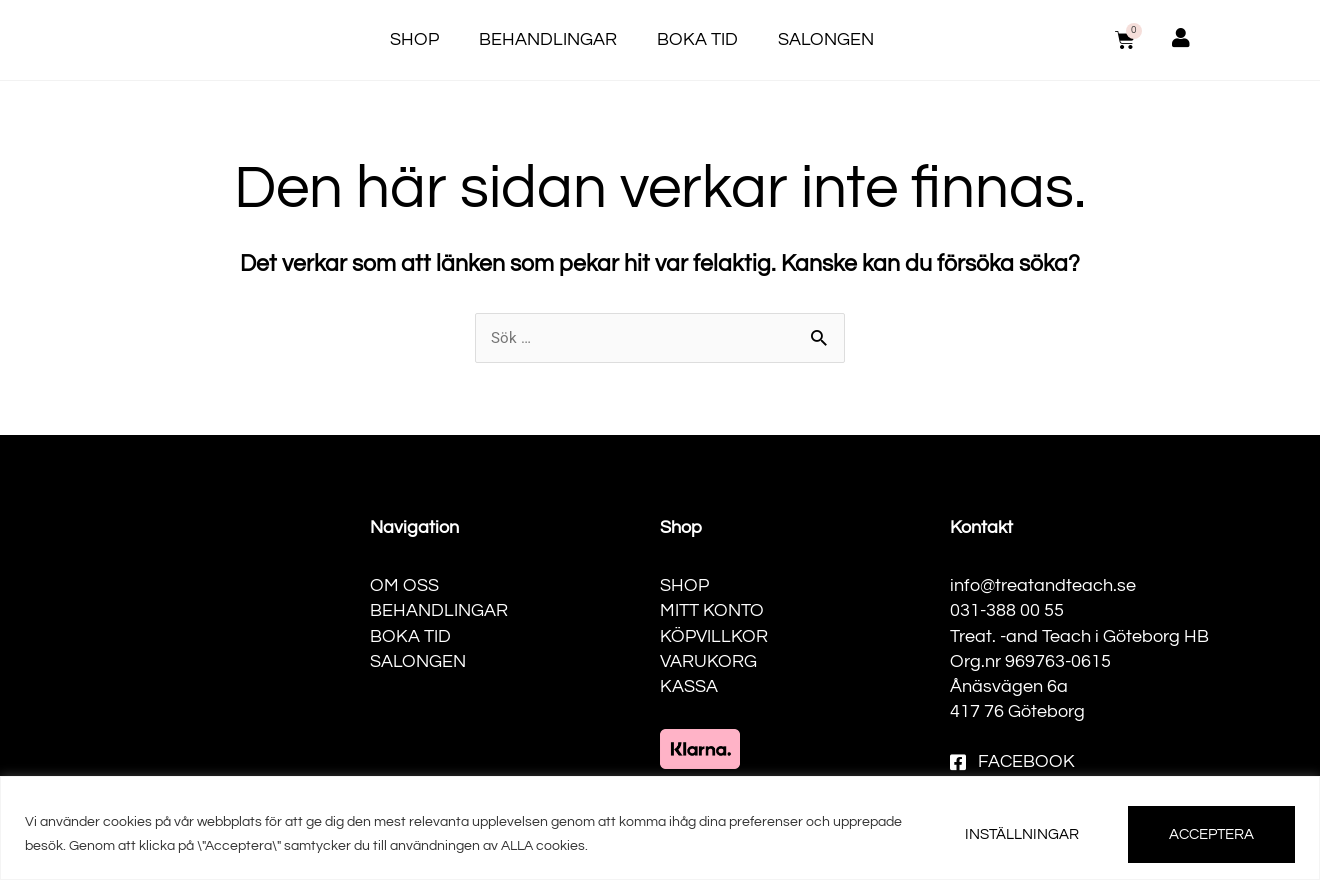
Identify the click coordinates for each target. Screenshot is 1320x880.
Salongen (826, 39)
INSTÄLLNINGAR (1022, 834)
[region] (660, 828)
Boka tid (697, 39)
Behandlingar (548, 39)
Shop (414, 39)
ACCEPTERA (1211, 834)
